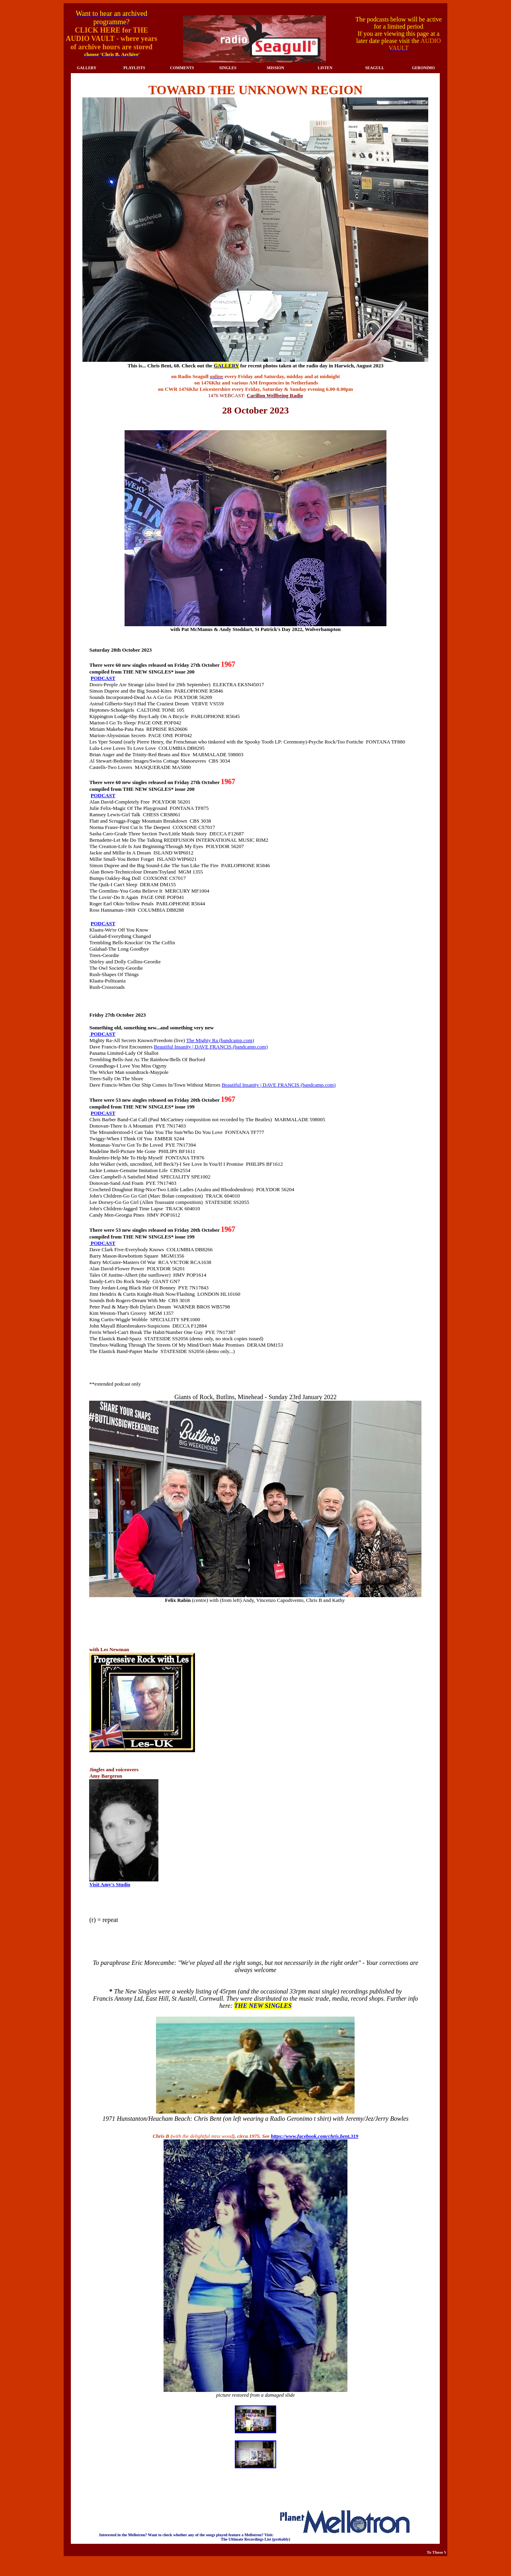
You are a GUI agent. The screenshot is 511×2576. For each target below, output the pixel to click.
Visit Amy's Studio (109, 1884)
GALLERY (226, 366)
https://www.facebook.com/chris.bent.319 (315, 2136)
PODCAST (103, 678)
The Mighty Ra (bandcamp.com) (220, 1040)
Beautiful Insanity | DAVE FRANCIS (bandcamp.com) (211, 1047)
